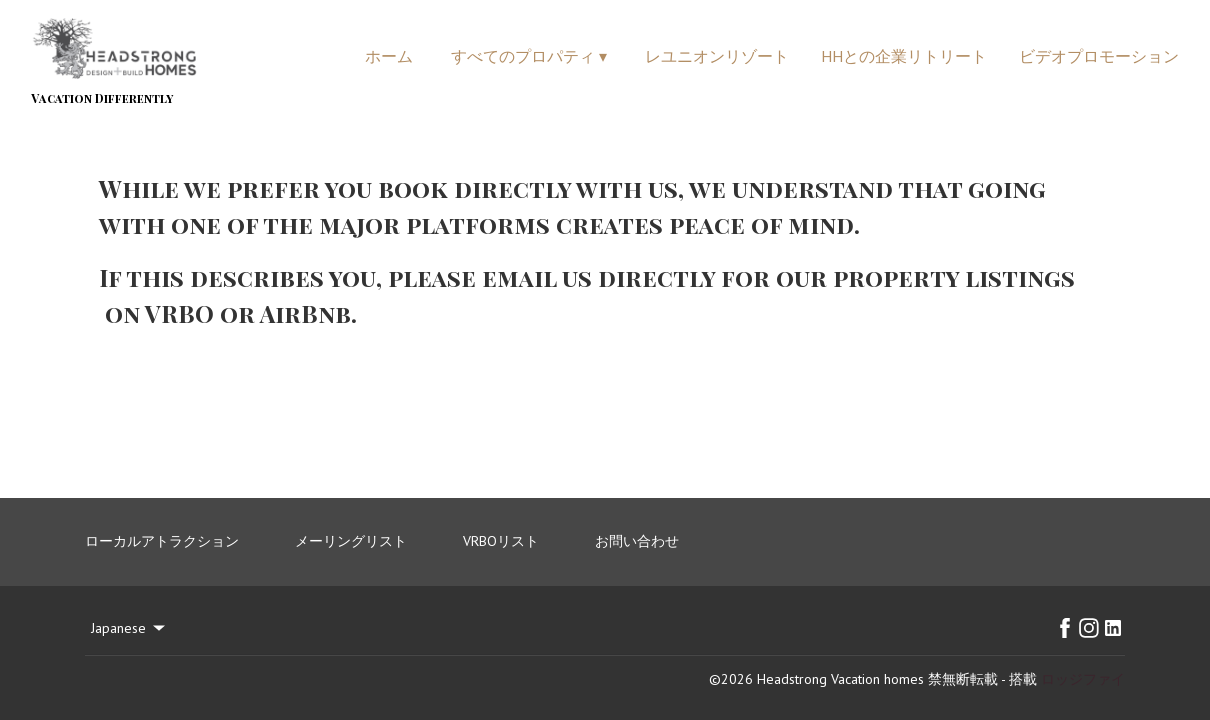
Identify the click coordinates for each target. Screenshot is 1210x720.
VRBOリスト (501, 541)
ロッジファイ (1083, 679)
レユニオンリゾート (717, 56)
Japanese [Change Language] (129, 628)
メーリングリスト (351, 541)
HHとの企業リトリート (904, 56)
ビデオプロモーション (1099, 56)
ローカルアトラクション (162, 541)
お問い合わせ (637, 541)
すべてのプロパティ (529, 56)
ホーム (389, 56)
